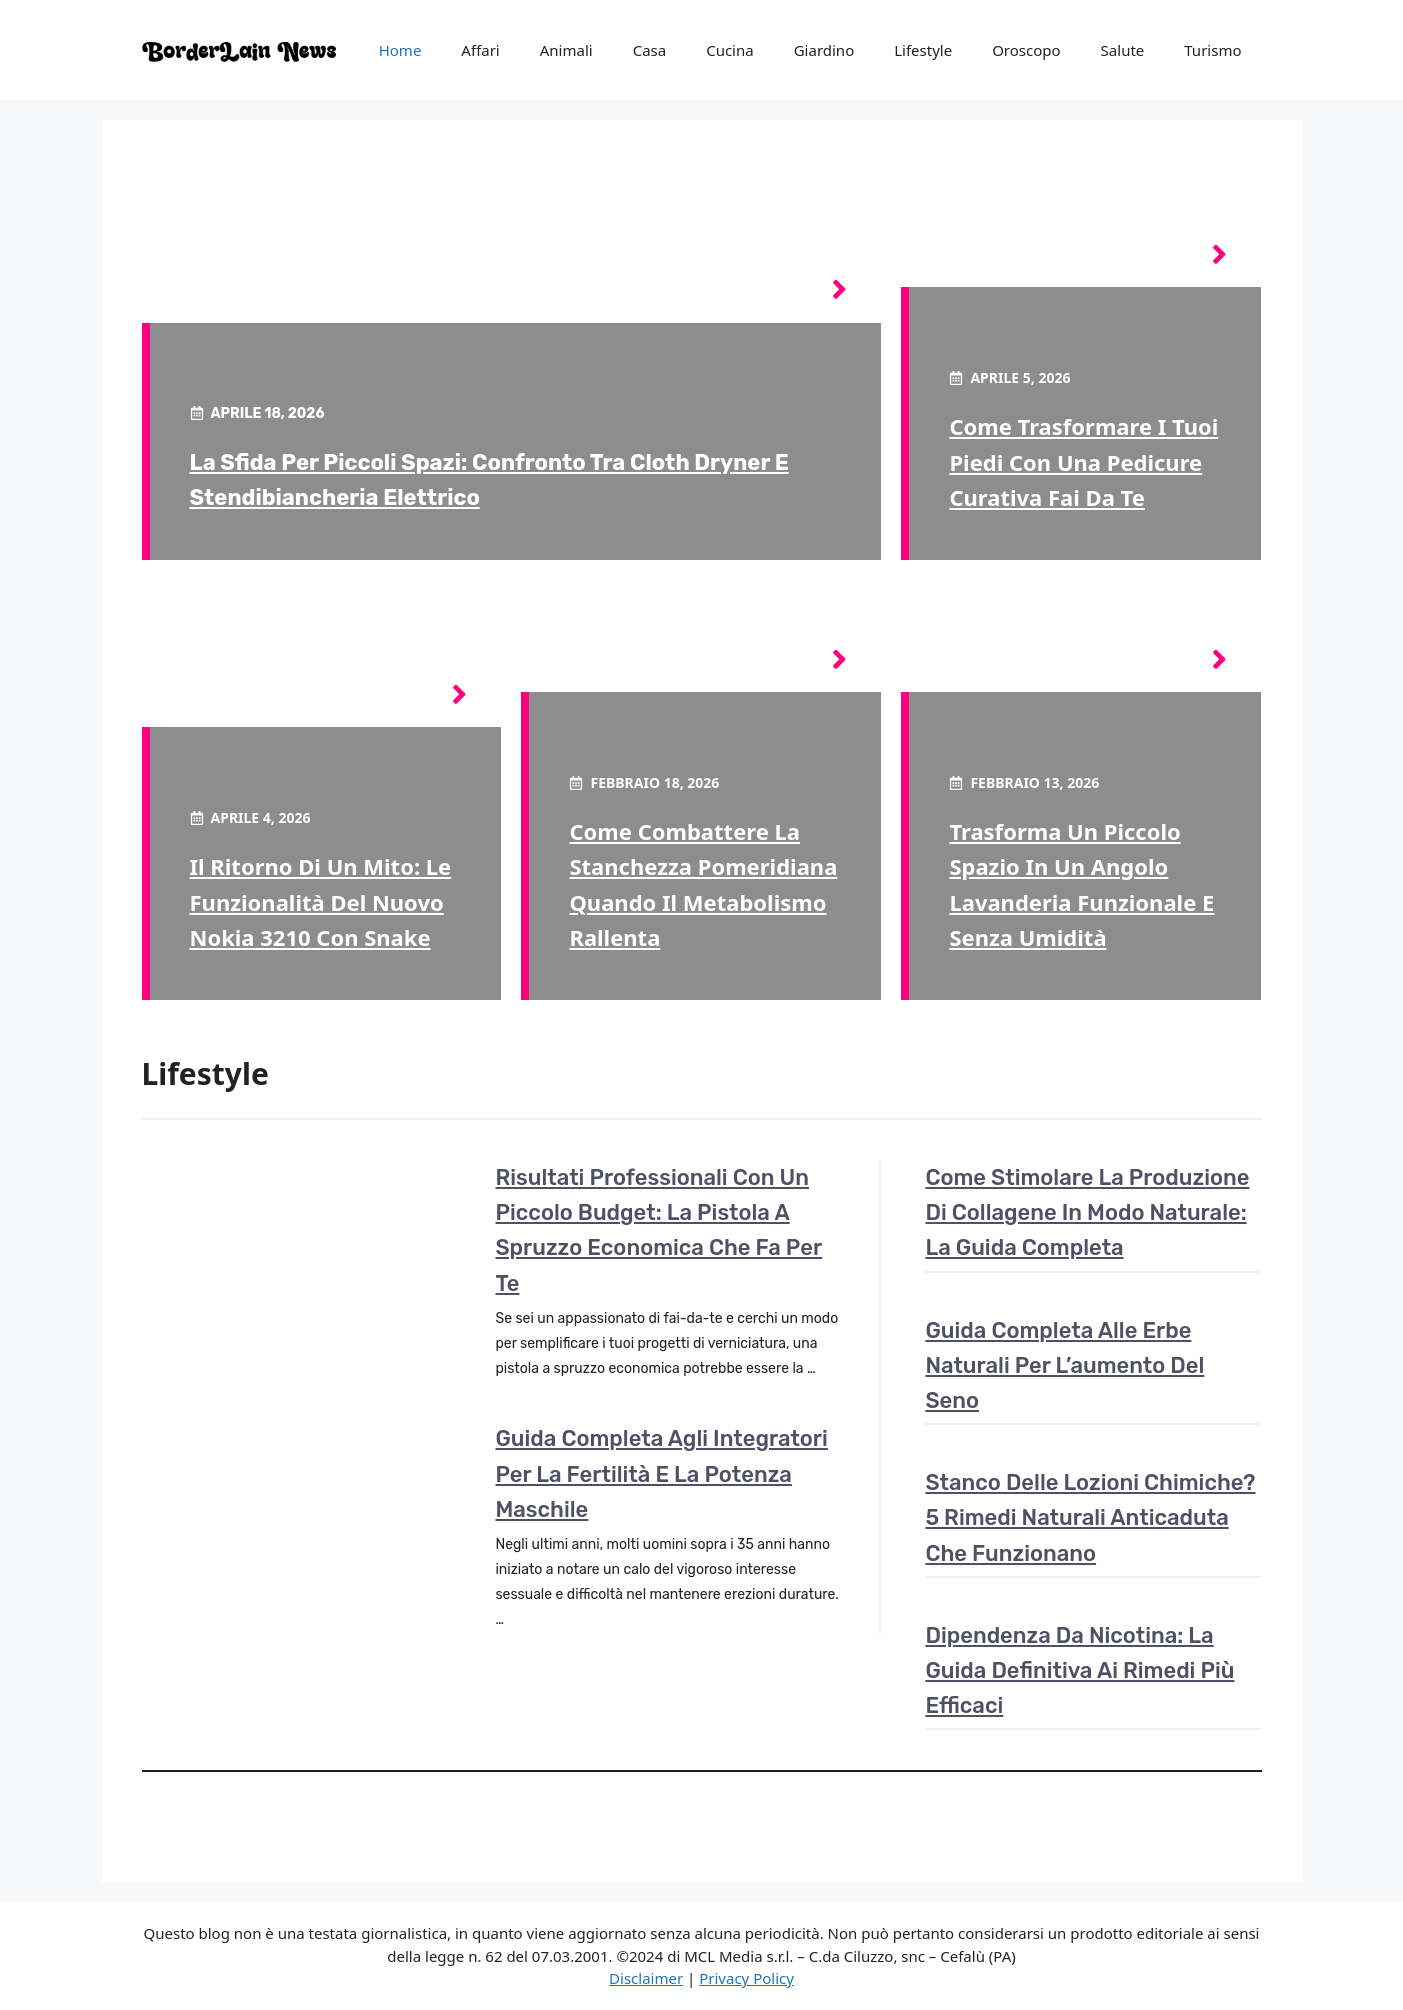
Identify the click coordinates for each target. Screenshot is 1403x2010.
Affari (480, 50)
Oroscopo (1026, 50)
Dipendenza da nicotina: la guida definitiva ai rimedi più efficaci (1079, 1670)
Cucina (730, 50)
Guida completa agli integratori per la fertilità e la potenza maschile (661, 1473)
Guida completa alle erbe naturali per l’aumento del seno (1064, 1365)
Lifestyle (923, 50)
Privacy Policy (746, 1978)
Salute (1123, 50)
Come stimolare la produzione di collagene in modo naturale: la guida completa (1087, 1212)
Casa (650, 50)
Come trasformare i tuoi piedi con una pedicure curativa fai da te (1083, 461)
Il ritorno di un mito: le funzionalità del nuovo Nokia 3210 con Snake (321, 901)
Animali (566, 50)
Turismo (1212, 50)
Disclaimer (646, 1978)
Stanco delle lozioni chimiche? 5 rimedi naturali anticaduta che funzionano (1090, 1517)
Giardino (824, 50)
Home (400, 50)
